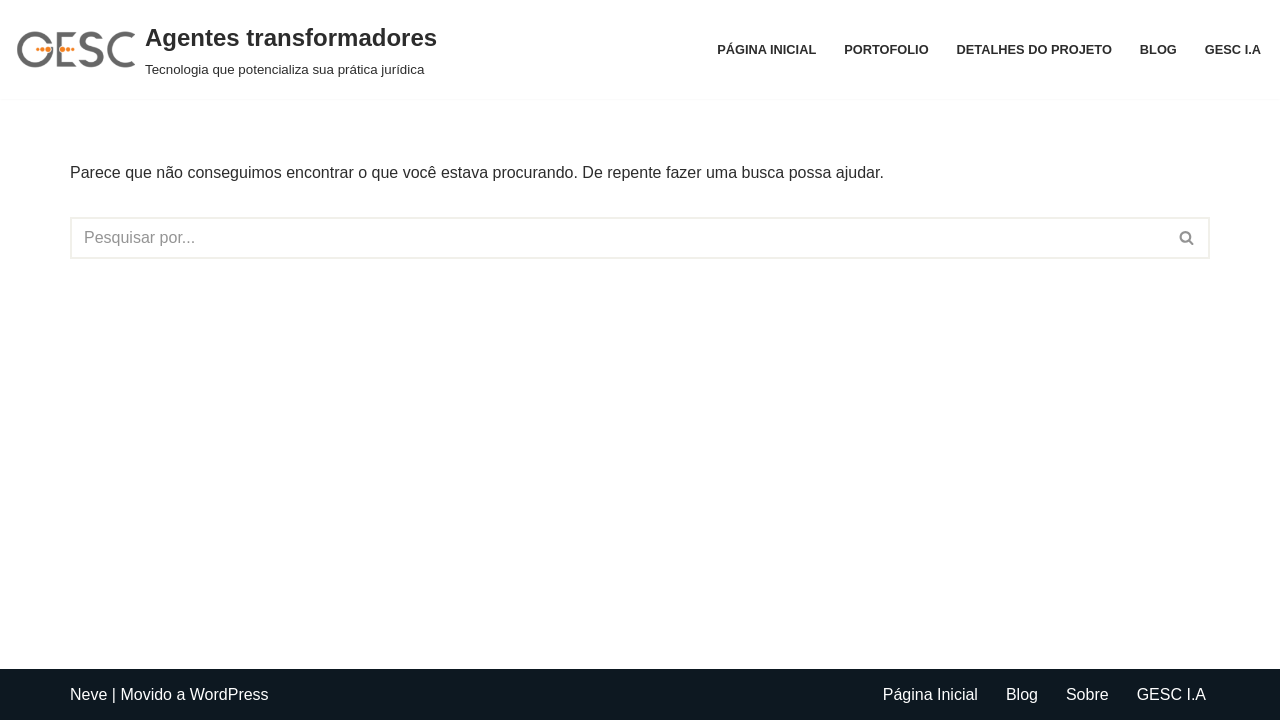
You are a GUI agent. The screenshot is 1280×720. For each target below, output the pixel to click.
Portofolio (886, 49)
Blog (1158, 49)
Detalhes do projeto (1034, 49)
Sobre (1087, 694)
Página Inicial (766, 49)
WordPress (229, 694)
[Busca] (617, 238)
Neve (88, 694)
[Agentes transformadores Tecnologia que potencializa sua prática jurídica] (226, 49)
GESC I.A (1233, 49)
